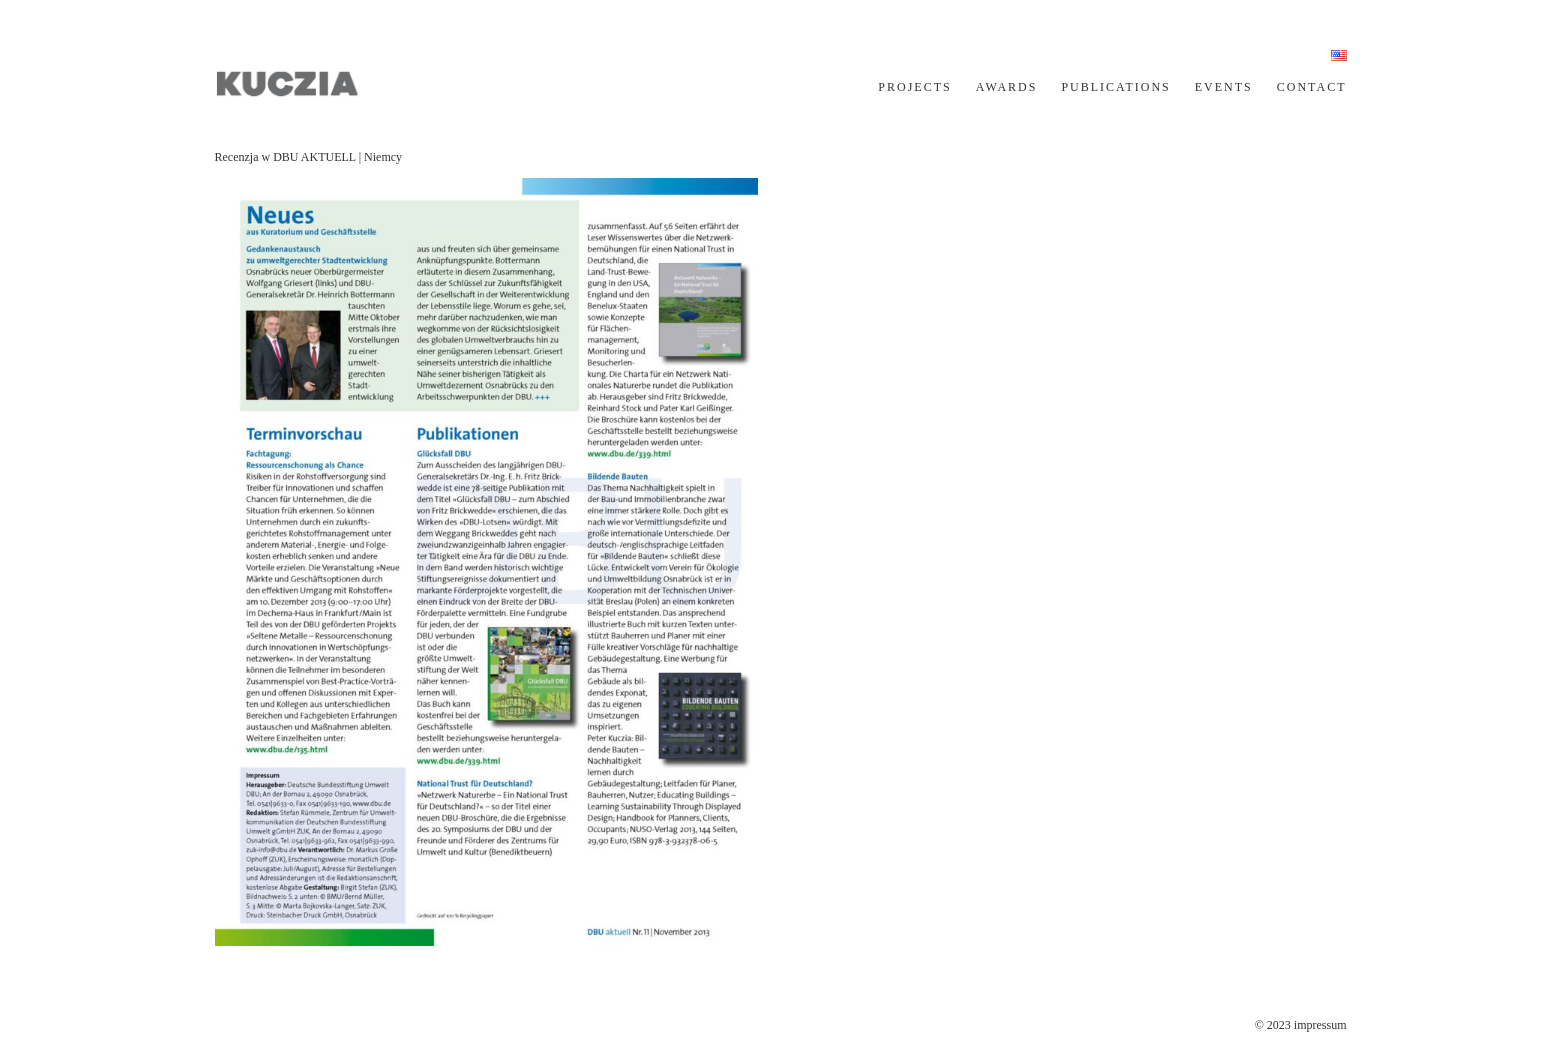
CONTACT (1312, 87)
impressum (1320, 1025)
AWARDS (1007, 87)
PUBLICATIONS (1115, 87)
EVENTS (1224, 87)
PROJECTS (914, 87)
